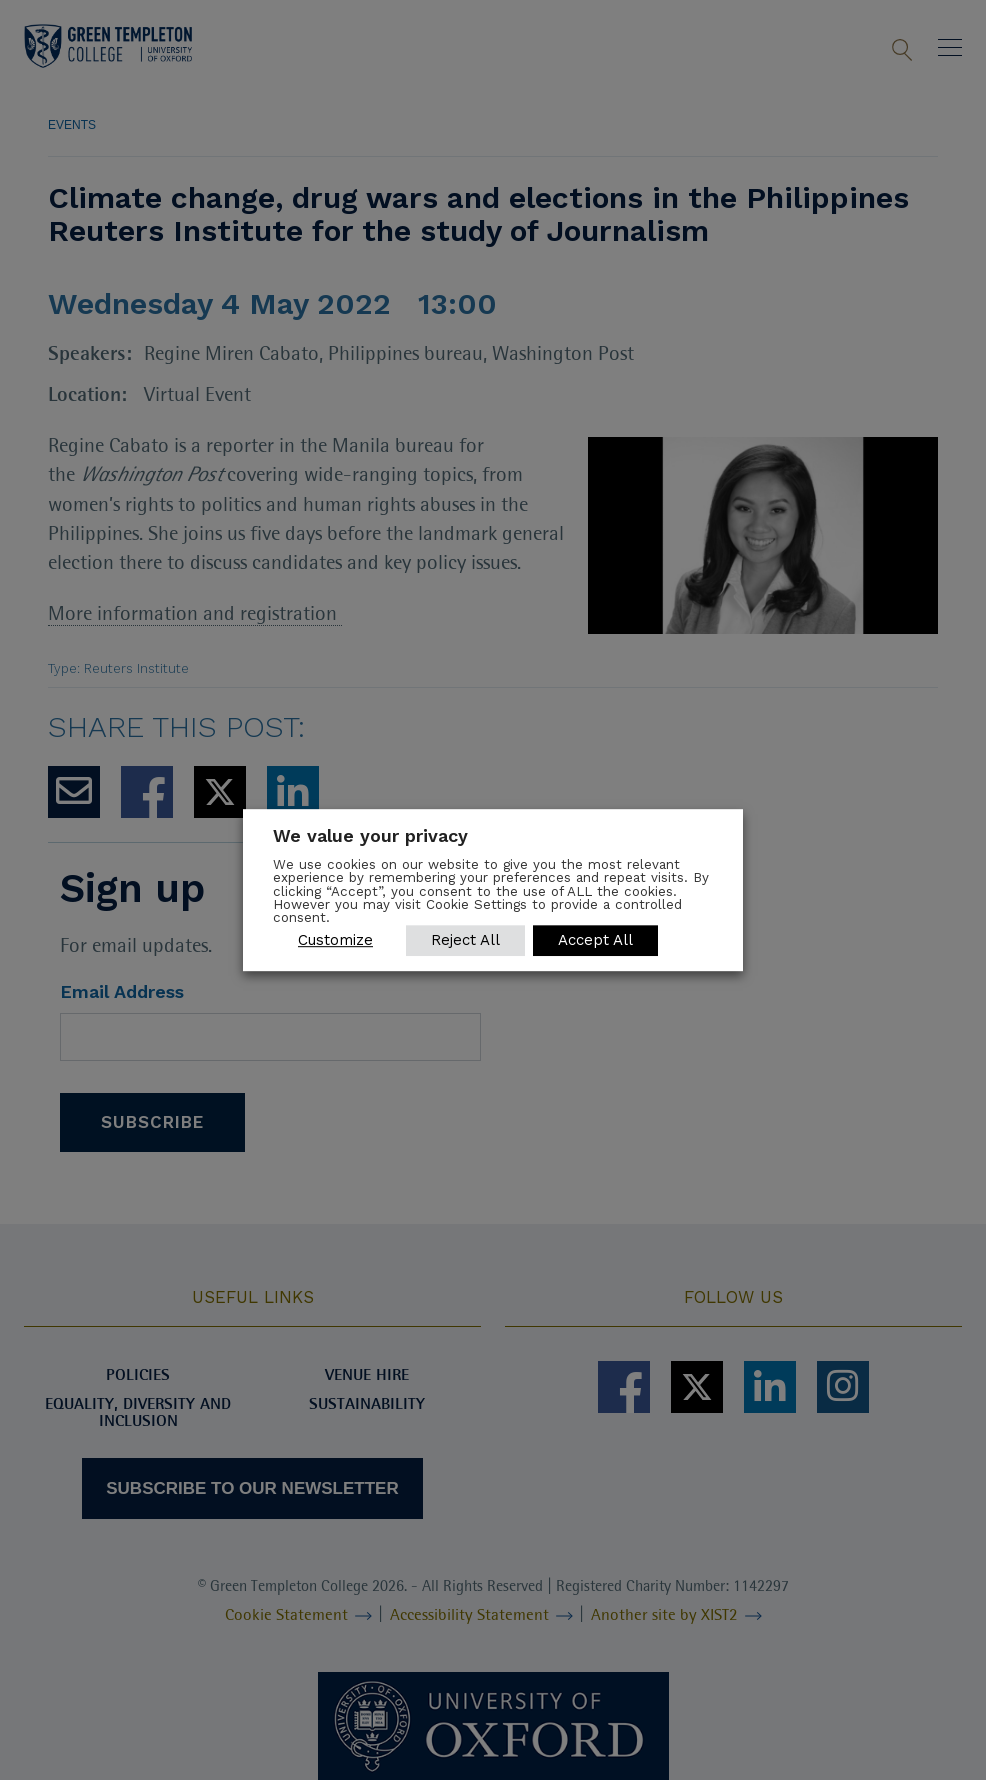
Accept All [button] (595, 940)
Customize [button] (335, 940)
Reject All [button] (465, 940)
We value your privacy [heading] (370, 835)
